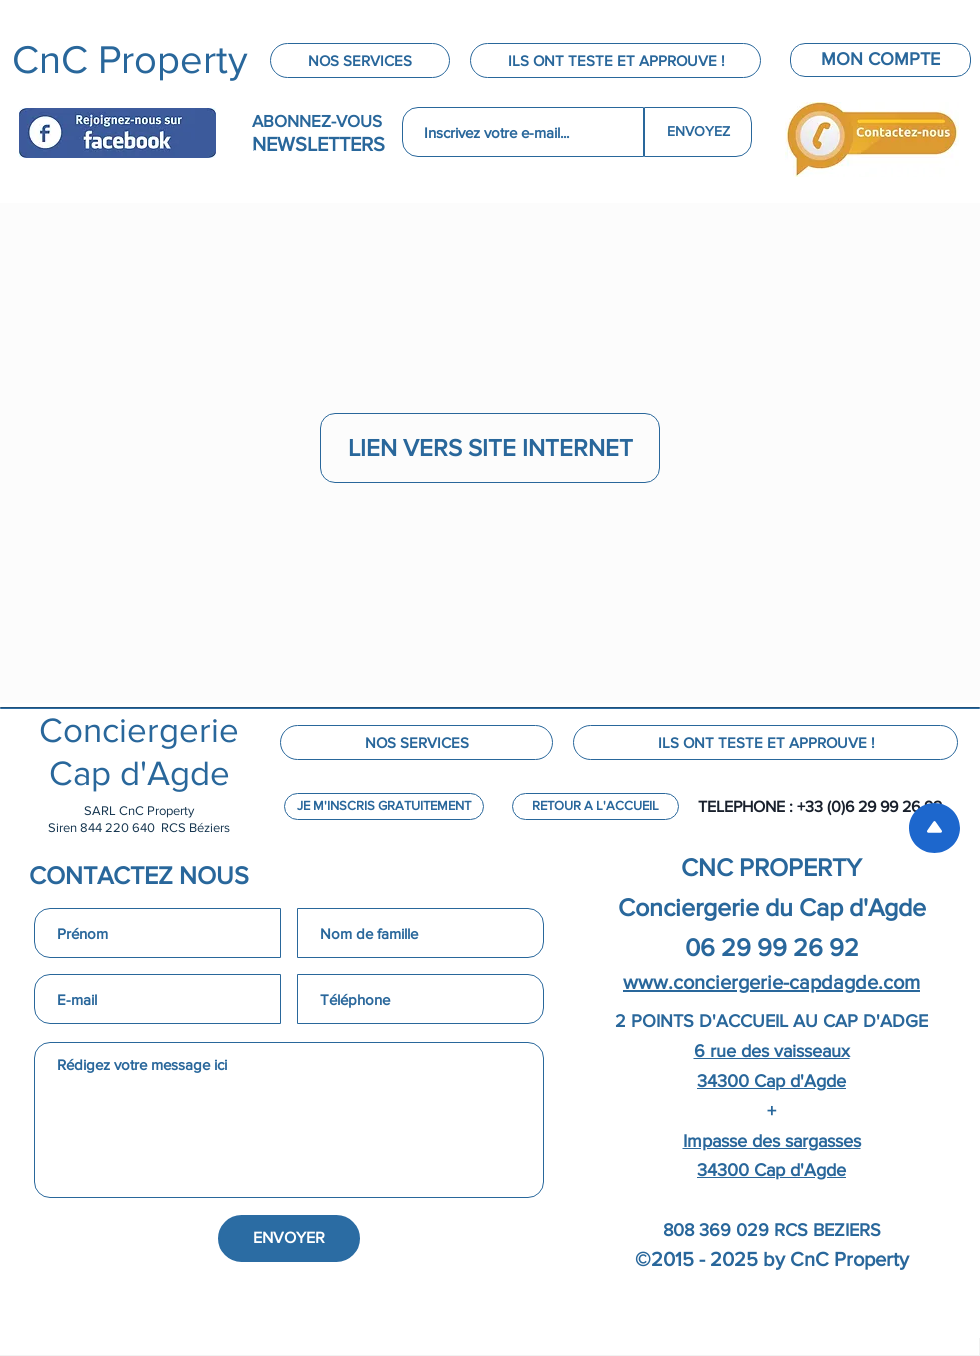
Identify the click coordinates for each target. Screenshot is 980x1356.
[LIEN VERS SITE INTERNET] (490, 448)
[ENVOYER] (289, 1238)
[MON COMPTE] (880, 60)
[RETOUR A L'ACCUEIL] (595, 806)
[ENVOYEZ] (698, 132)
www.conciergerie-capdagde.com (771, 982)
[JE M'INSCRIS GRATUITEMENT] (384, 806)
